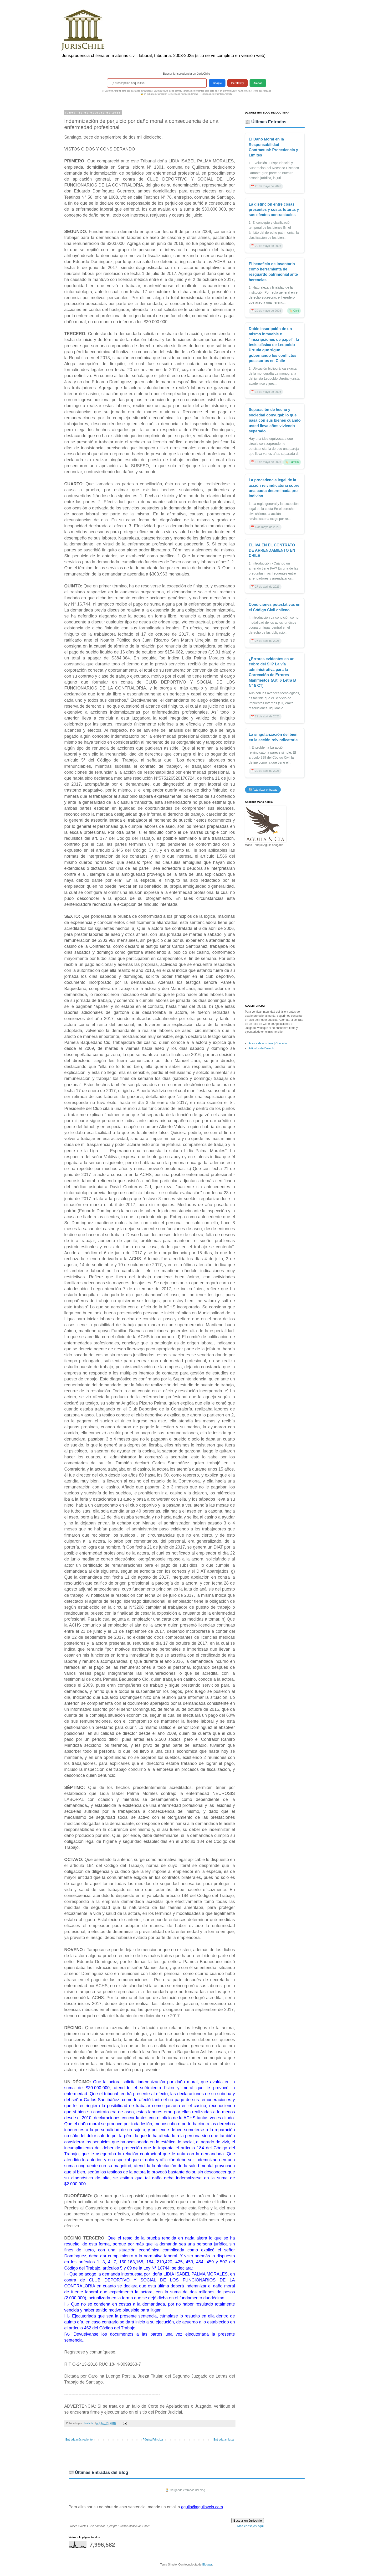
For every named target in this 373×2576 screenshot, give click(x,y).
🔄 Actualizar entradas (263, 789)
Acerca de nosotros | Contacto (268, 1043)
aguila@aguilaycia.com (202, 2507)
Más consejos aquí (250, 2526)
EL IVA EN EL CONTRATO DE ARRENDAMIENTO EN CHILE (272, 550)
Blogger (207, 2564)
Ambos (257, 83)
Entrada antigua (224, 2439)
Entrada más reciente (79, 2439)
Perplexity (237, 83)
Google (217, 83)
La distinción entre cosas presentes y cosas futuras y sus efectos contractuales (274, 209)
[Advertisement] (275, 925)
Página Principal (153, 2439)
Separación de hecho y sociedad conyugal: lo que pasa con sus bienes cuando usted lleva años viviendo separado (275, 420)
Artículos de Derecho (262, 1048)
